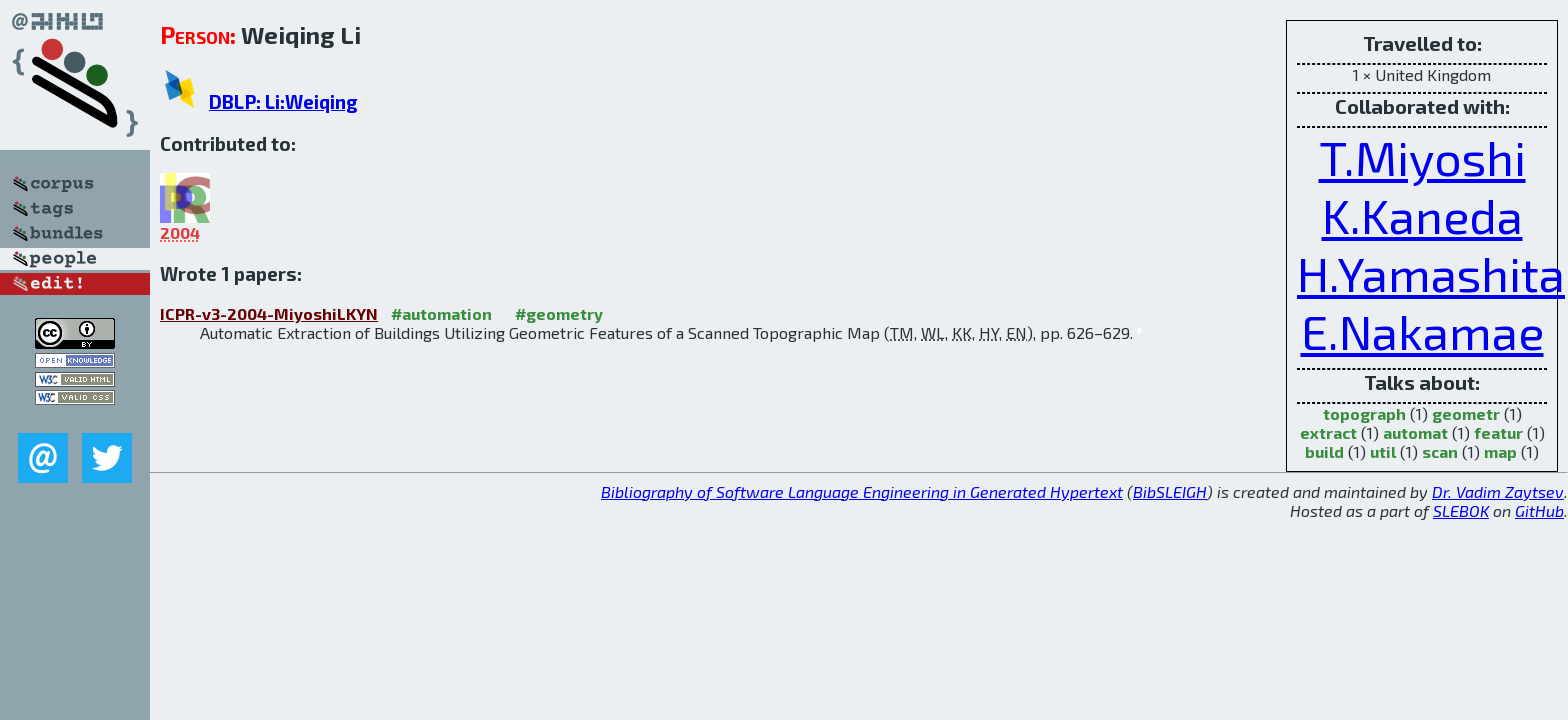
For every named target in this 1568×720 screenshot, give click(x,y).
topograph (1364, 413)
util (1383, 451)
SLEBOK (1461, 510)
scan (1440, 451)
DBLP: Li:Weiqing (283, 101)
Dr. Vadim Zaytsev (1498, 491)
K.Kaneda (1422, 215)
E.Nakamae (1422, 331)
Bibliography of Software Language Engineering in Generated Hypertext (862, 491)
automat (1415, 432)
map (1500, 451)
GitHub (1539, 510)
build (1324, 451)
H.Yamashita (1431, 273)
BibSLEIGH (1170, 491)
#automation (441, 313)
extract (1328, 432)
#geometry (559, 313)
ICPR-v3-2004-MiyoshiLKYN (269, 313)
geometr (1466, 413)
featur (1498, 432)
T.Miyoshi (1422, 157)
